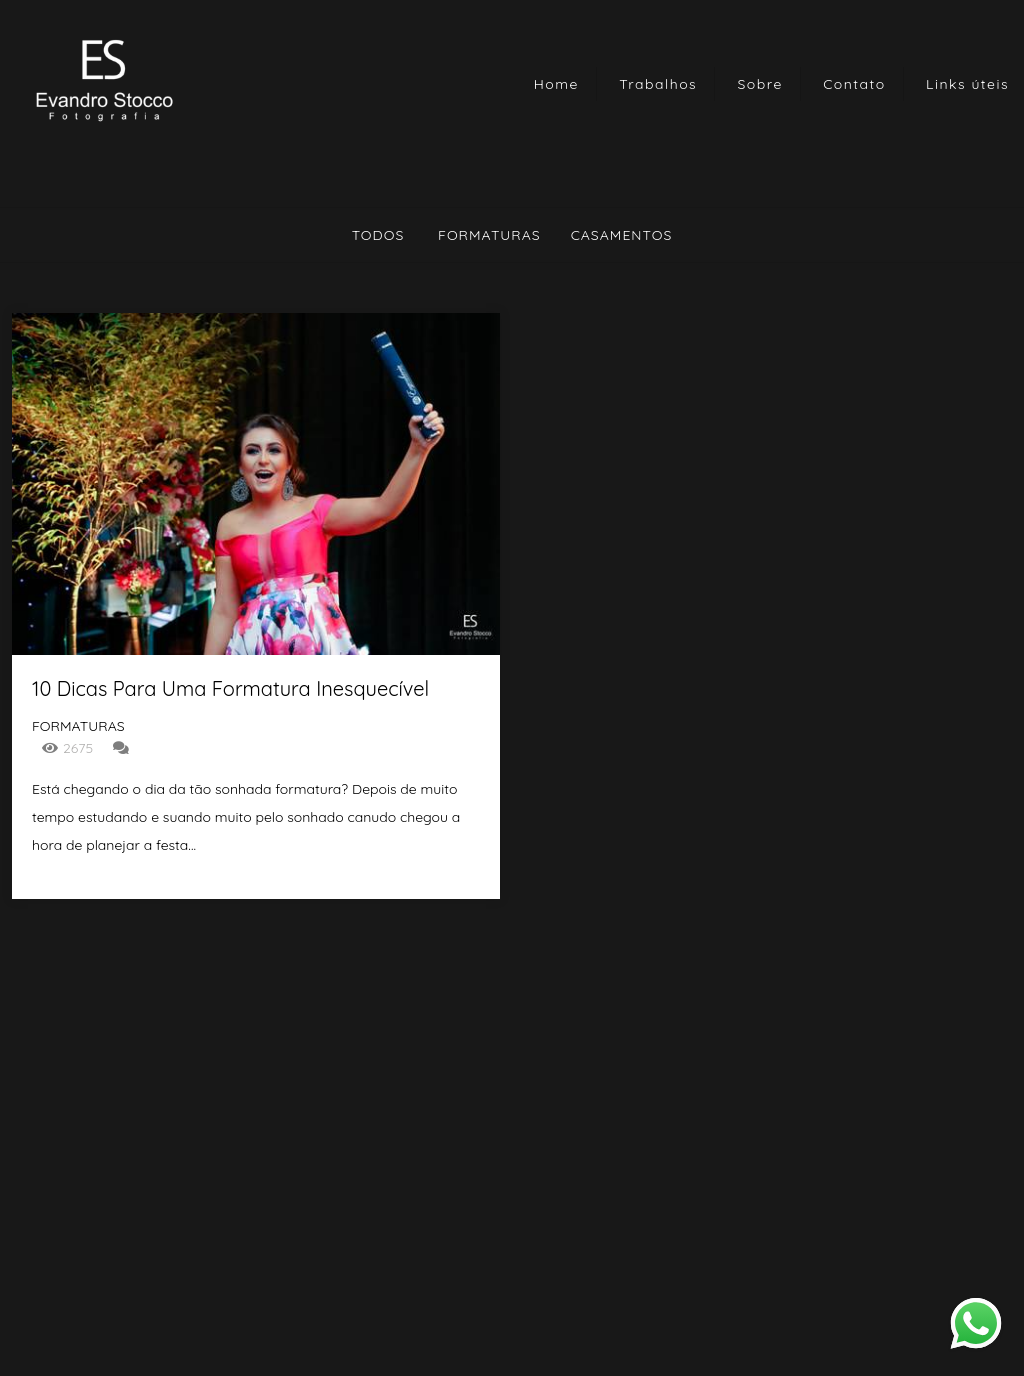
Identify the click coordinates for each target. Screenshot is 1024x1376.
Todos (378, 235)
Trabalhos (658, 84)
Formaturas (489, 235)
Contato (854, 84)
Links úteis (967, 84)
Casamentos (622, 235)
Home (556, 84)
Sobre (760, 84)
